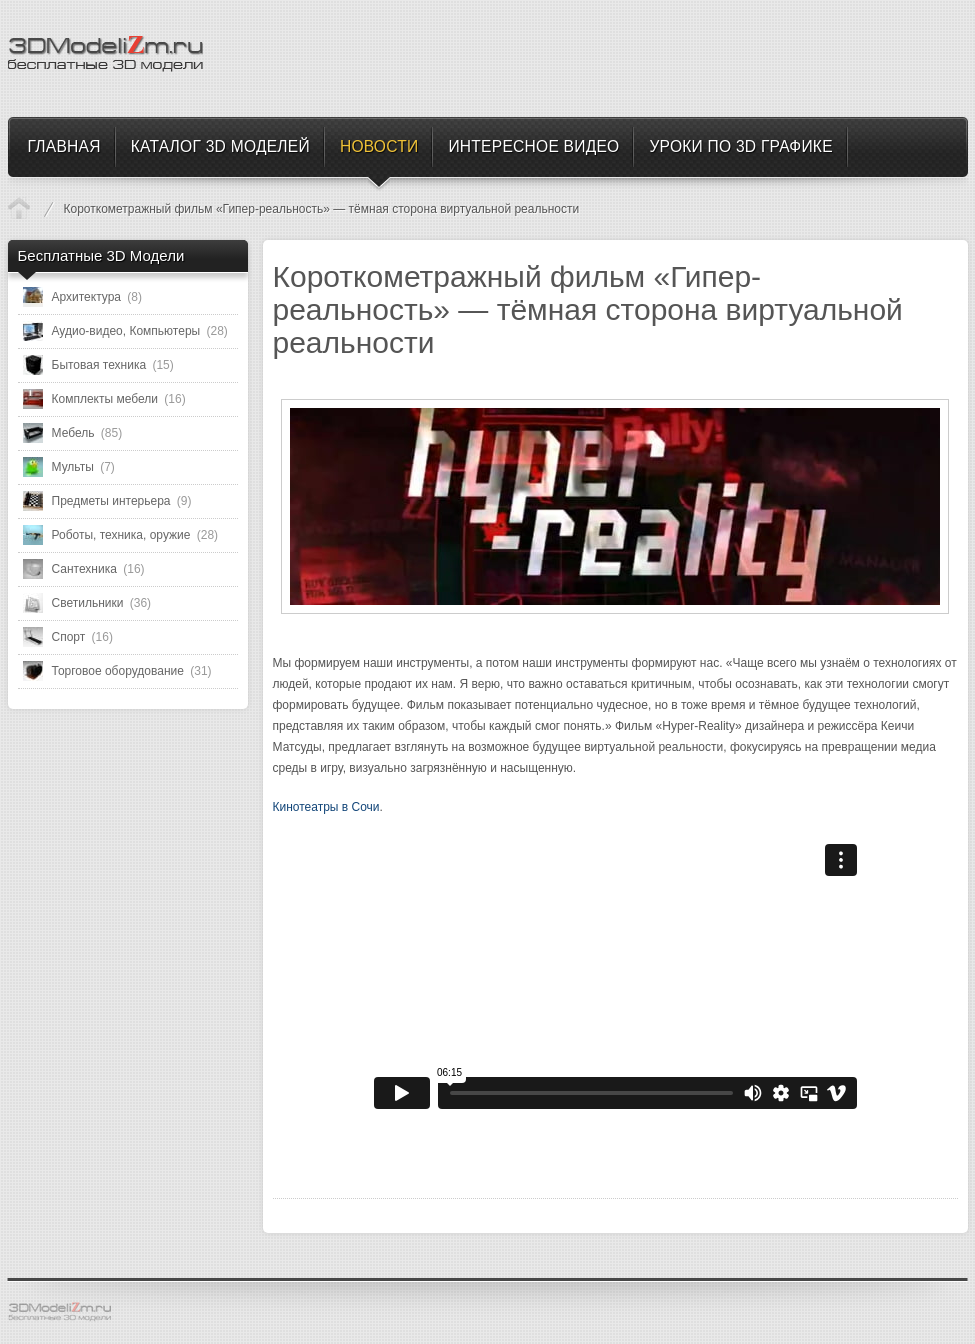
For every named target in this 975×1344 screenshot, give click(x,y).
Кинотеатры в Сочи (326, 807)
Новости (19, 208)
